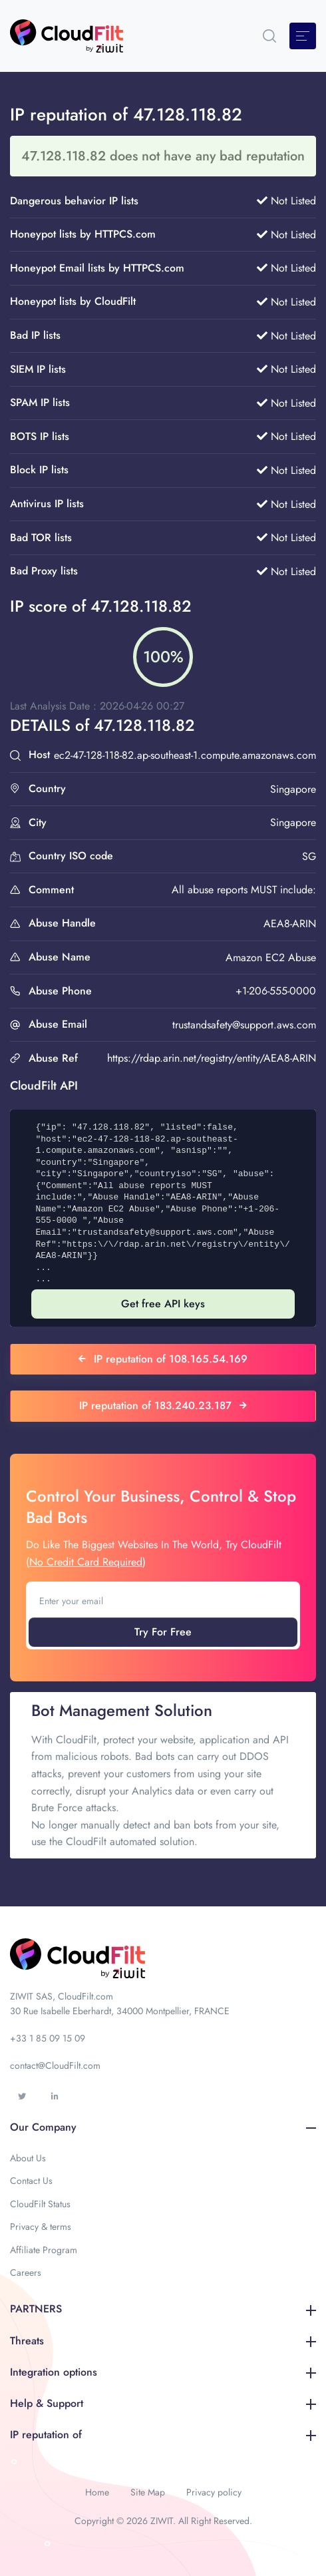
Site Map (147, 2492)
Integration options (163, 2372)
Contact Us (31, 2180)
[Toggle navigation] (302, 36)
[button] (269, 36)
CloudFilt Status (40, 2204)
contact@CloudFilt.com (55, 2065)
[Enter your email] (163, 1600)
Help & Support (163, 2403)
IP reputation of (163, 2434)
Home (97, 2492)
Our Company (163, 2127)
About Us (28, 2158)
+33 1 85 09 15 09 (47, 2038)
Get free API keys (163, 1303)
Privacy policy (214, 2492)
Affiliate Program (43, 2249)
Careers (25, 2272)
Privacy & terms (40, 2226)
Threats (163, 2340)
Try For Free (163, 1631)
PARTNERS (163, 2308)
